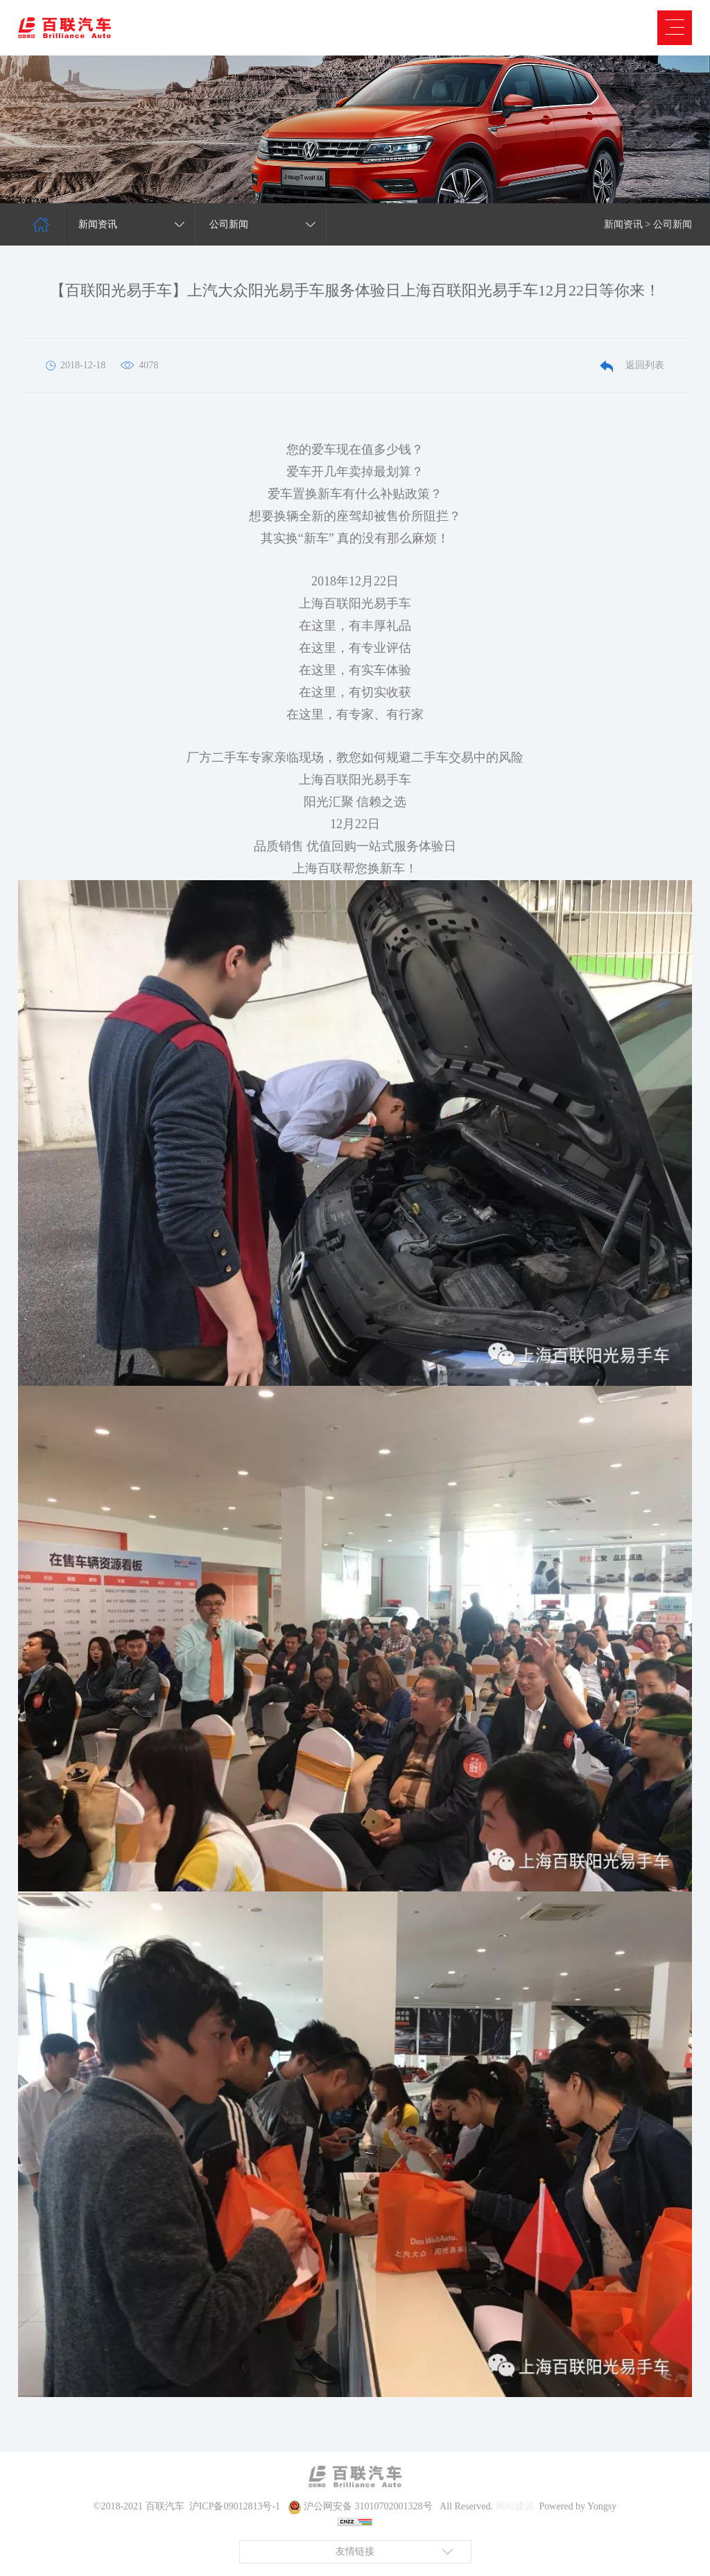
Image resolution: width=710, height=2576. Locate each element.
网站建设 (515, 2506)
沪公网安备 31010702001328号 (368, 2506)
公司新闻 (672, 224)
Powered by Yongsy (578, 2506)
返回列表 (632, 365)
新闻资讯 (623, 224)
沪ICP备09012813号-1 (234, 2506)
